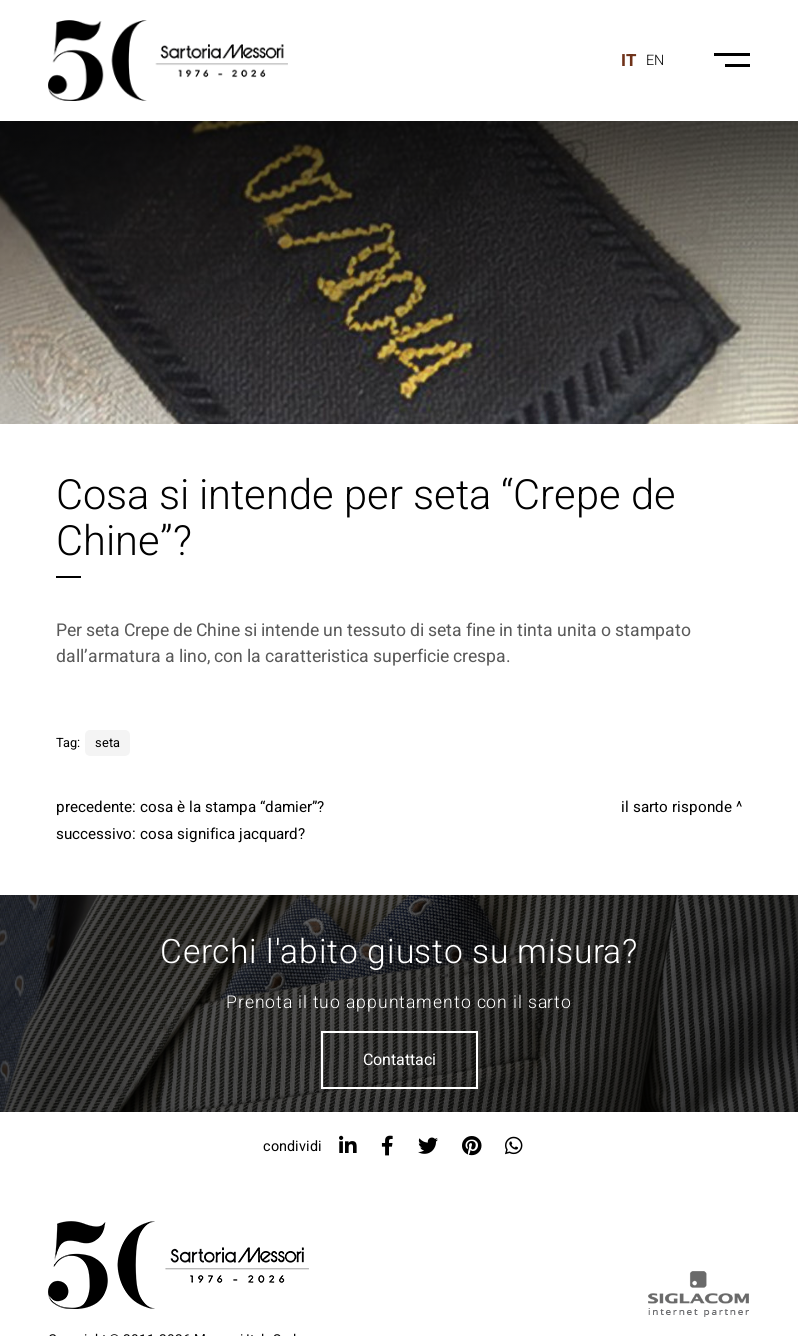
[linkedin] (348, 1146)
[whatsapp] (514, 1146)
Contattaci (399, 1060)
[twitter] (428, 1146)
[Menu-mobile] (732, 60)
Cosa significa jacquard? (222, 834)
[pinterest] (471, 1146)
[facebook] (387, 1146)
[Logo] (168, 60)
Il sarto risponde (676, 807)
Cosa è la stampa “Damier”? (232, 807)
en (655, 60)
